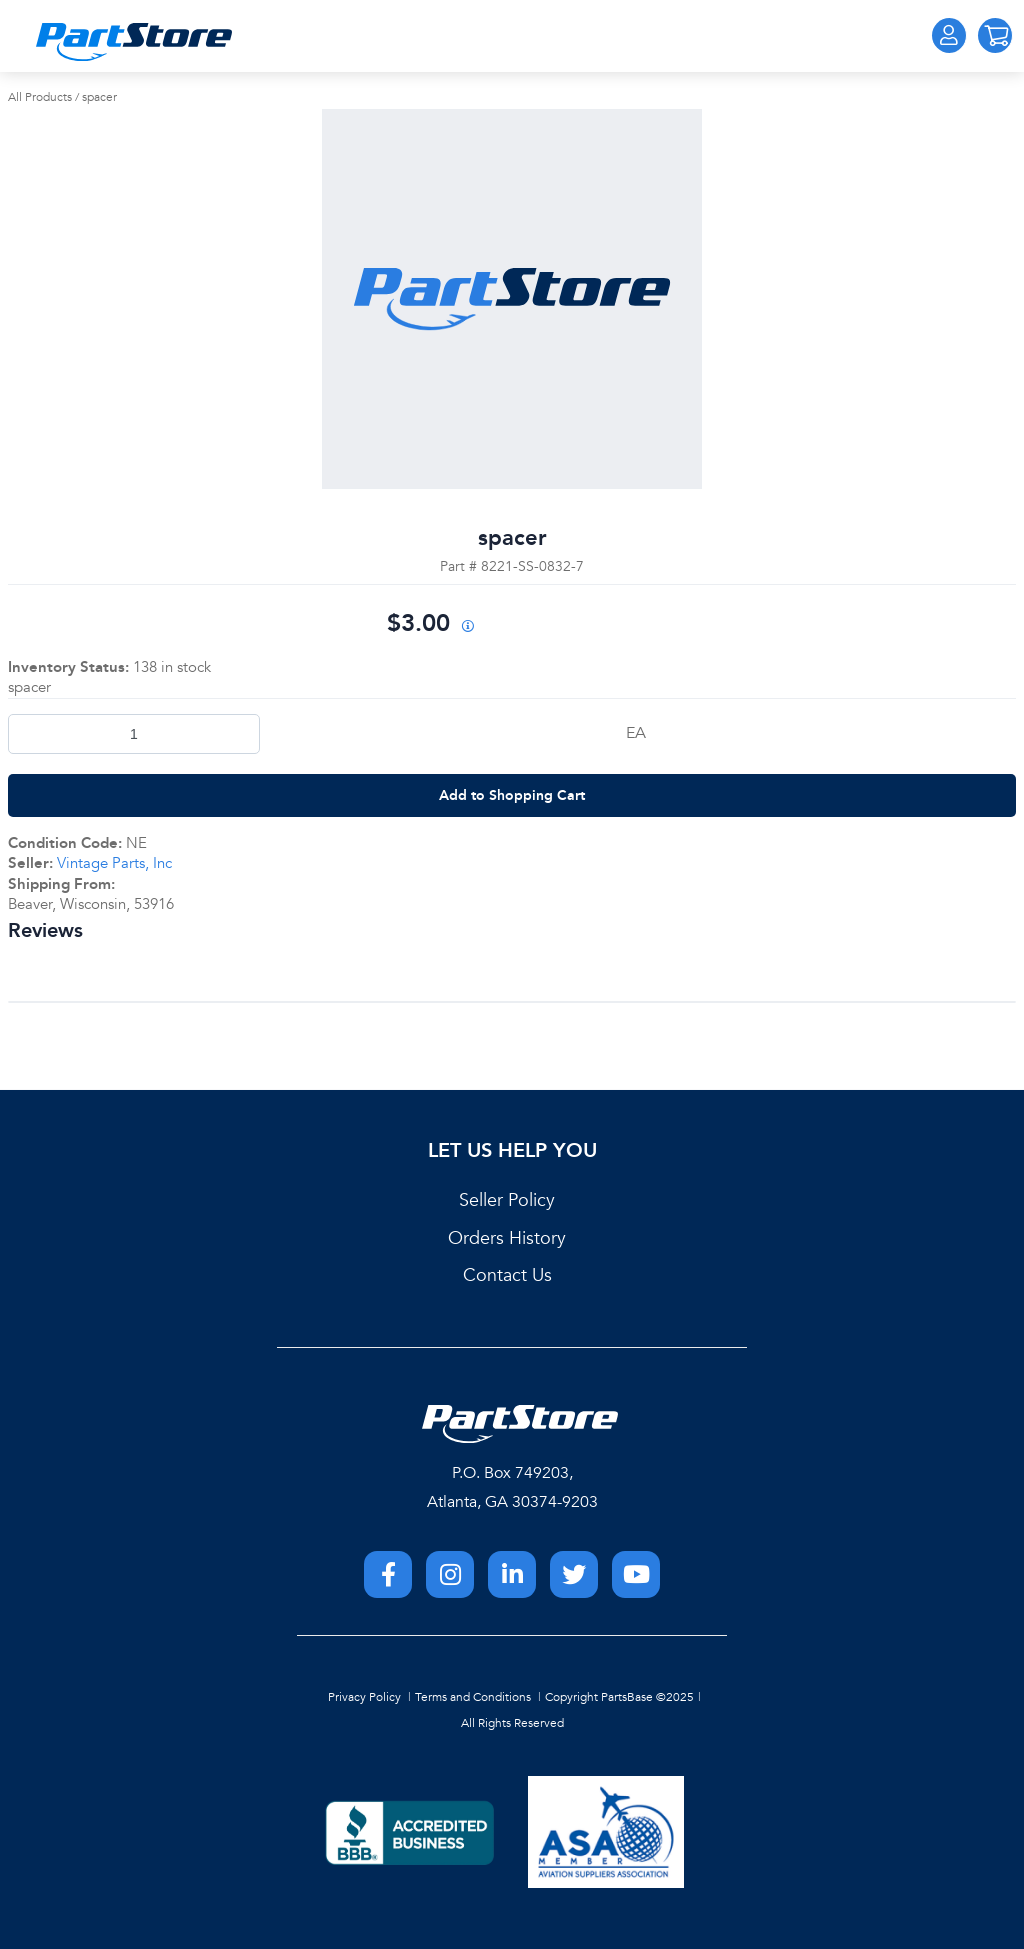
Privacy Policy (364, 1697)
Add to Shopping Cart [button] (512, 795)
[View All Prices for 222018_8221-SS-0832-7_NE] (467, 627)
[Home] (134, 42)
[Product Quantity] (134, 734)
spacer (99, 97)
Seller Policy (507, 1200)
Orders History (507, 1238)
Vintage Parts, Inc (114, 863)
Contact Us (507, 1275)
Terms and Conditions (473, 1697)
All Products (40, 97)
